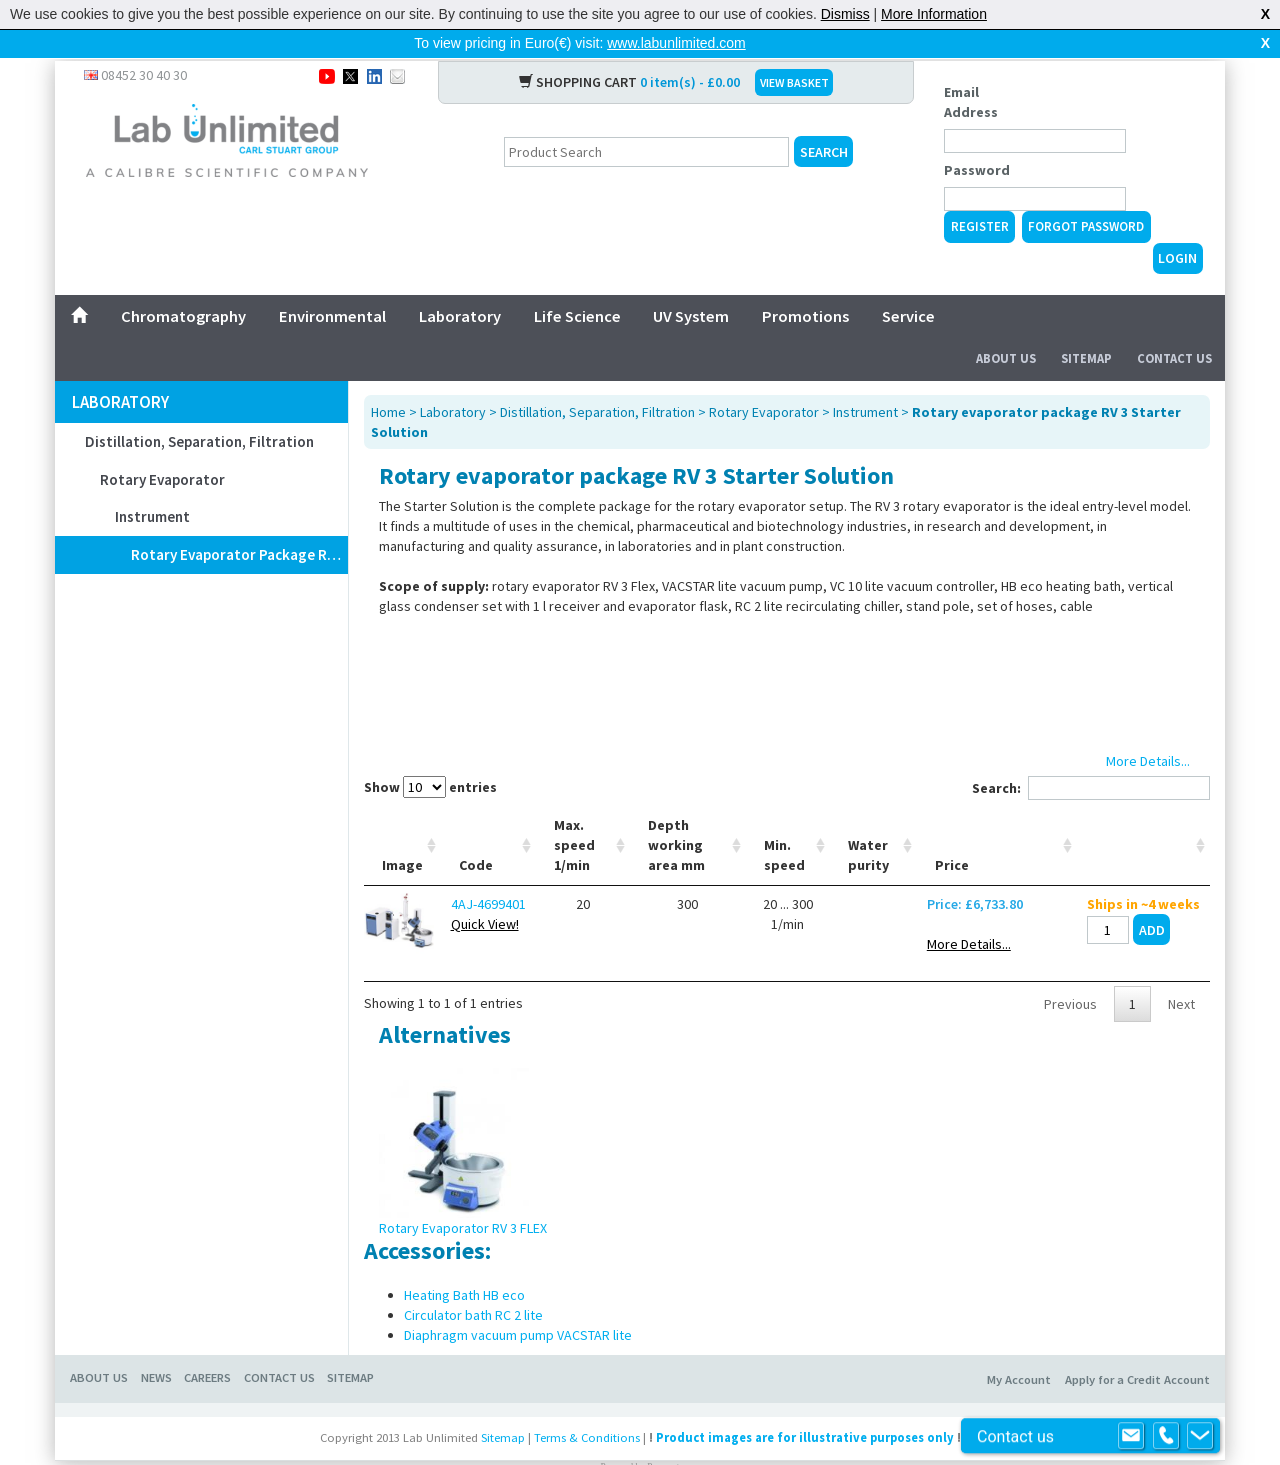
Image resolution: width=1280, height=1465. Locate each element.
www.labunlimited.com (676, 43)
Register (980, 194)
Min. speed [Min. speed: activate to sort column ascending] (784, 823)
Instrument (152, 484)
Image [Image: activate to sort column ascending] (402, 833)
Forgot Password (1086, 194)
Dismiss (845, 14)
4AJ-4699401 (488, 872)
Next (1181, 972)
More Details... (969, 912)
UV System (691, 284)
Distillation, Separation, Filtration (199, 409)
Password (977, 138)
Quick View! (485, 892)
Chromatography (183, 284)
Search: (1091, 756)
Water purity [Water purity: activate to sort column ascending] (868, 823)
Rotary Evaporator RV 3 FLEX (463, 1196)
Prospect (663, 1435)
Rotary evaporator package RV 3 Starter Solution (239, 522)
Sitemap (1086, 326)
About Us (1006, 326)
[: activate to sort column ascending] (1143, 813)
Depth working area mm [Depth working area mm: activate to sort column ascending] (676, 813)
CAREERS (207, 1345)
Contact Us (1174, 326)
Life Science (577, 284)
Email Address (971, 70)
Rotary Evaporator (162, 447)
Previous (1070, 972)
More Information (934, 14)
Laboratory (460, 284)
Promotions (805, 284)
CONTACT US (279, 1345)
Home (388, 380)
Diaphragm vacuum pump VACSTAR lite (518, 1303)
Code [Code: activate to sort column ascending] (476, 833)
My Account (1019, 1347)
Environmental (332, 284)
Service (908, 284)
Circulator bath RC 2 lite (473, 1283)
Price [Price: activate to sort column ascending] (952, 833)
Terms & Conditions (587, 1405)
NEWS (156, 1345)
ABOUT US (99, 1345)
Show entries (430, 755)
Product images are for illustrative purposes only (805, 1405)
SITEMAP (350, 1345)
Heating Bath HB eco (464, 1263)
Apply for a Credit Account (1137, 1347)
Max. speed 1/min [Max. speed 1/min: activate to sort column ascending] (574, 813)
